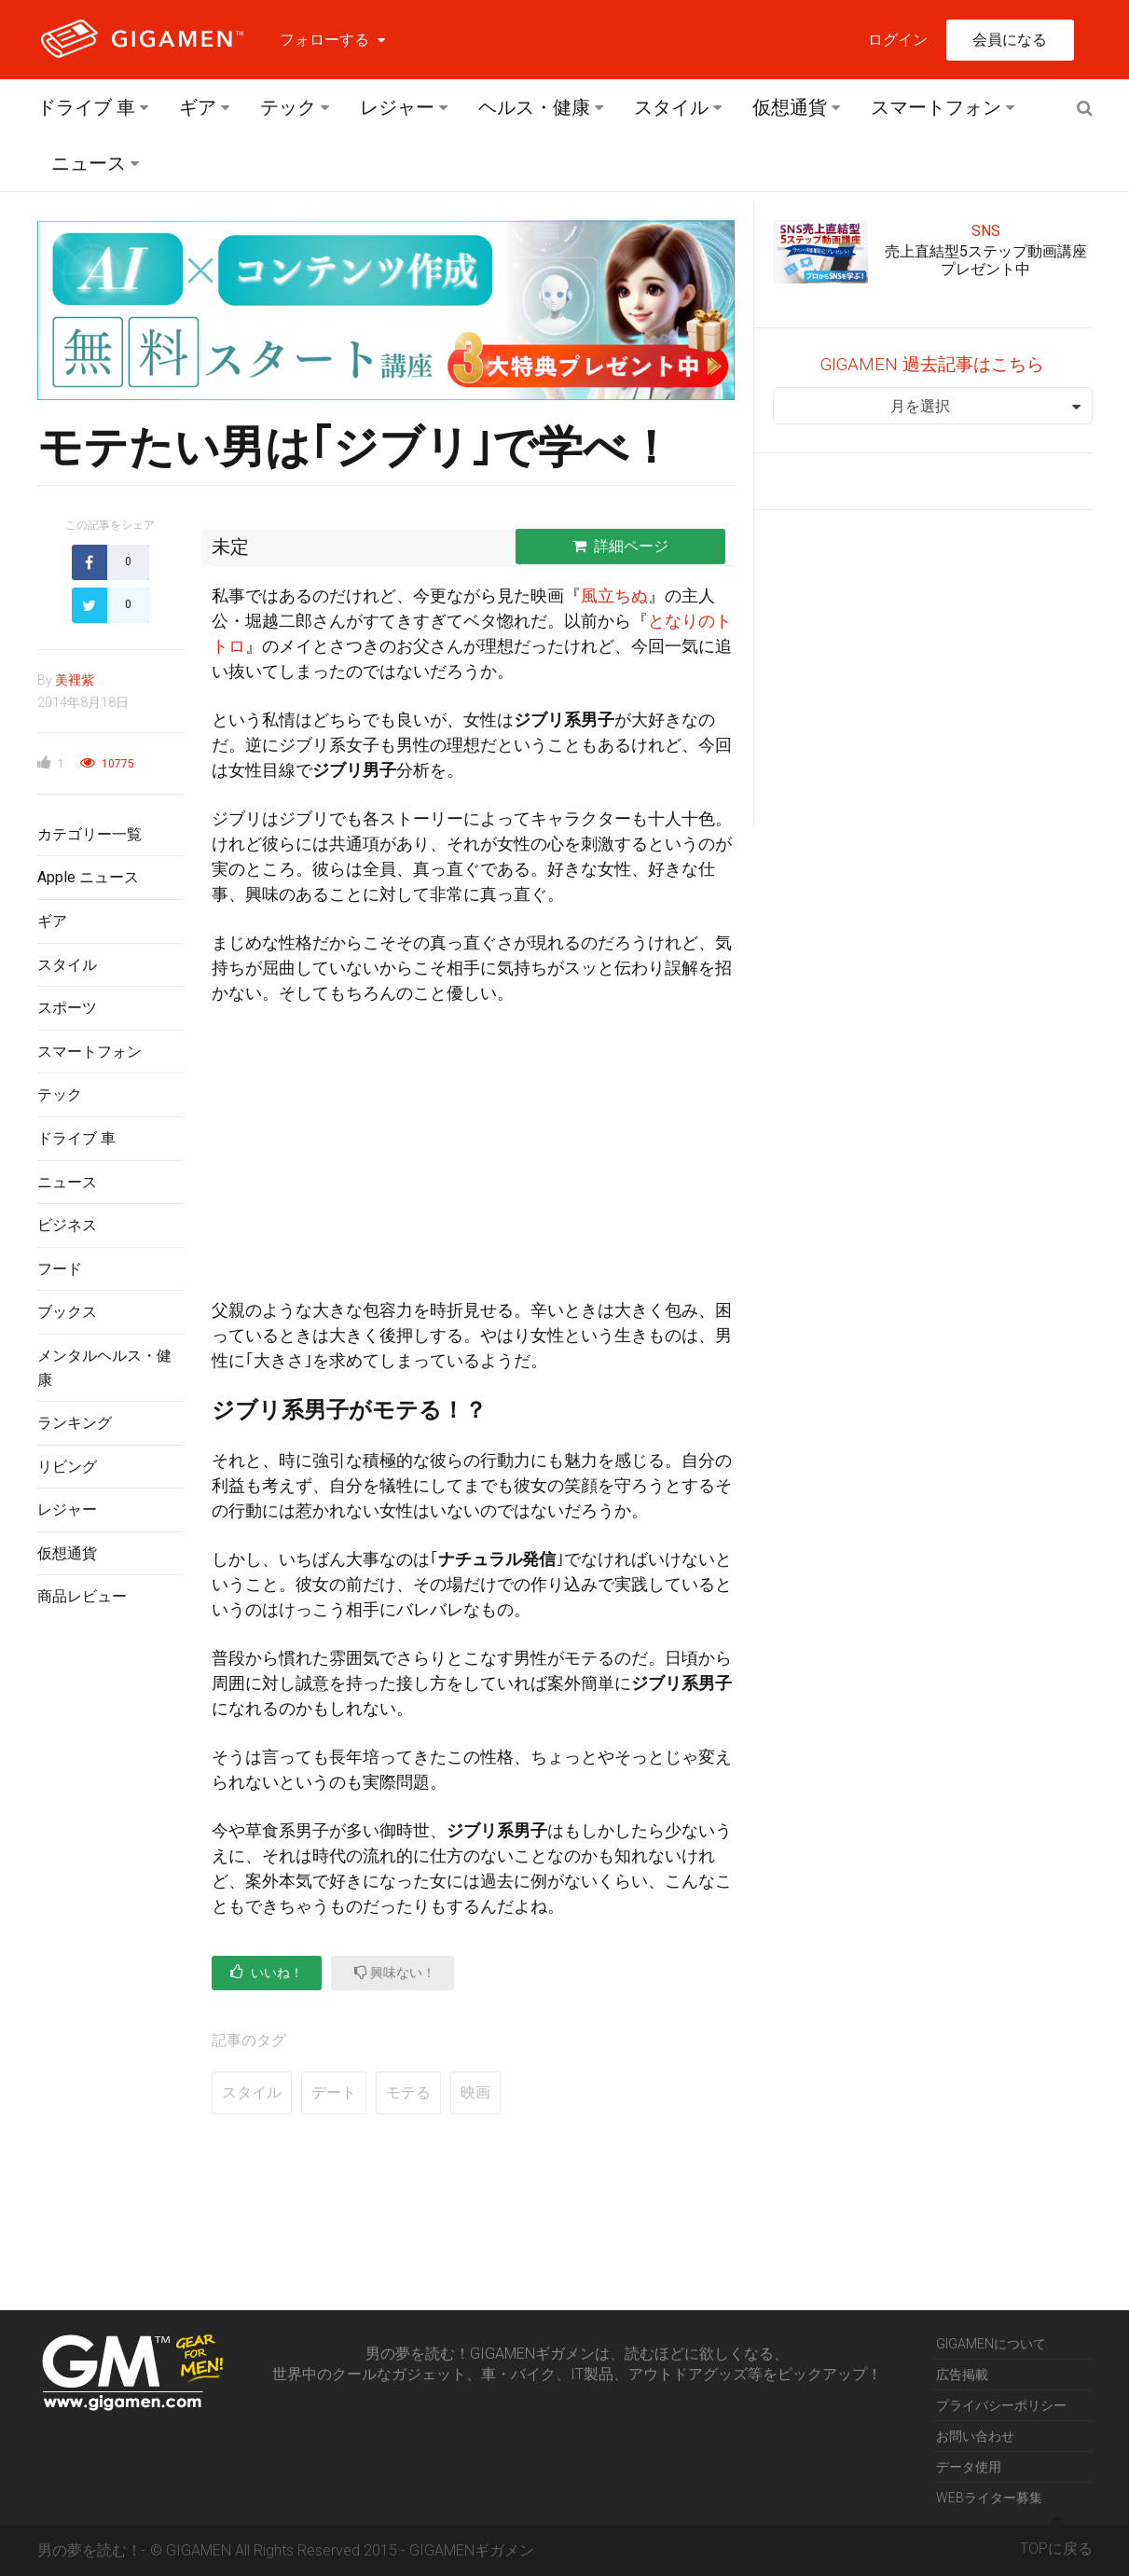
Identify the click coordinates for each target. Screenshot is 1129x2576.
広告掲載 (962, 2374)
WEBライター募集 (989, 2497)
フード (59, 1269)
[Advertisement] (110, 1926)
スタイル (671, 107)
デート (333, 2092)
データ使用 (968, 2466)
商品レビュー (82, 1596)
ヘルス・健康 (534, 107)
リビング (67, 1466)
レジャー (397, 107)
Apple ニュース (88, 877)
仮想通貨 (789, 107)
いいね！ (266, 1972)
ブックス (67, 1312)
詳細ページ (620, 546)
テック (288, 107)
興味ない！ (394, 1972)
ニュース (88, 163)
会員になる (1009, 39)
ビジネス (67, 1225)
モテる (408, 2092)
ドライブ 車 (86, 107)
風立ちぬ (614, 595)
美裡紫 (74, 679)
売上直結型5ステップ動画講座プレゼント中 (986, 260)
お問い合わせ (975, 2436)
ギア (197, 107)
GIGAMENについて (991, 2343)
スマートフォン (936, 107)
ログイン (898, 39)
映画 (475, 2092)
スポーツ (67, 1008)
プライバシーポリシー (1001, 2405)
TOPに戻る (1056, 2541)
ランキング (74, 1423)
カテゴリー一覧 (89, 834)
